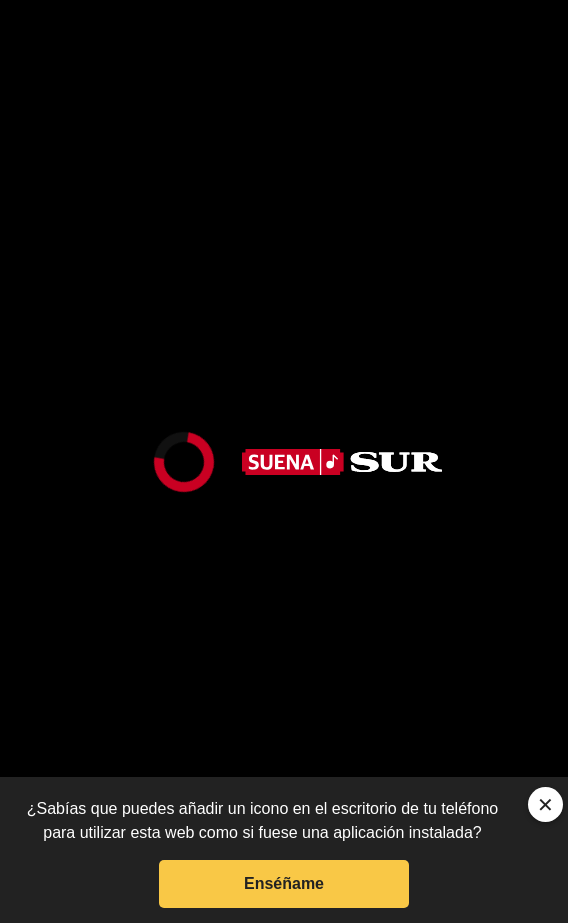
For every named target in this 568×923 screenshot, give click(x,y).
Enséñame (284, 883)
